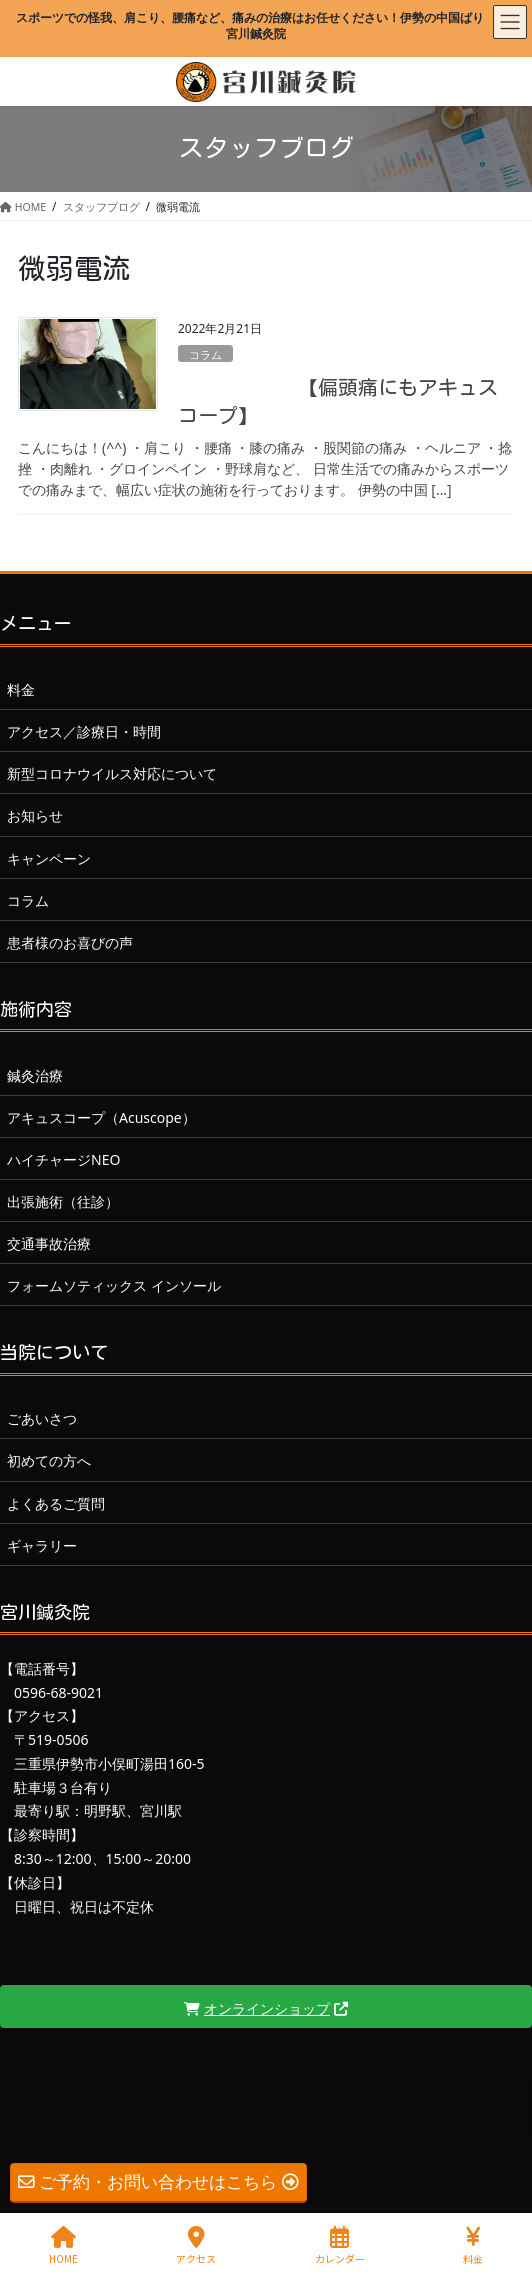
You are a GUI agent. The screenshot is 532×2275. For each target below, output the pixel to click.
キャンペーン (49, 858)
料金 (21, 689)
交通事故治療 (49, 1243)
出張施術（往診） (63, 1201)
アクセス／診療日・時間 (84, 731)
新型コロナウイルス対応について (112, 773)
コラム (205, 354)
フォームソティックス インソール (114, 1285)
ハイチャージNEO (63, 1159)
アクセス (196, 2245)
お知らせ (35, 815)
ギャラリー (42, 1545)
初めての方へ (49, 1460)
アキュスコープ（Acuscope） (101, 1117)
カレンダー (340, 2245)
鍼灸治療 (35, 1075)
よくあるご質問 (56, 1503)
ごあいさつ (42, 1418)
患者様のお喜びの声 (70, 942)
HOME (63, 2245)
